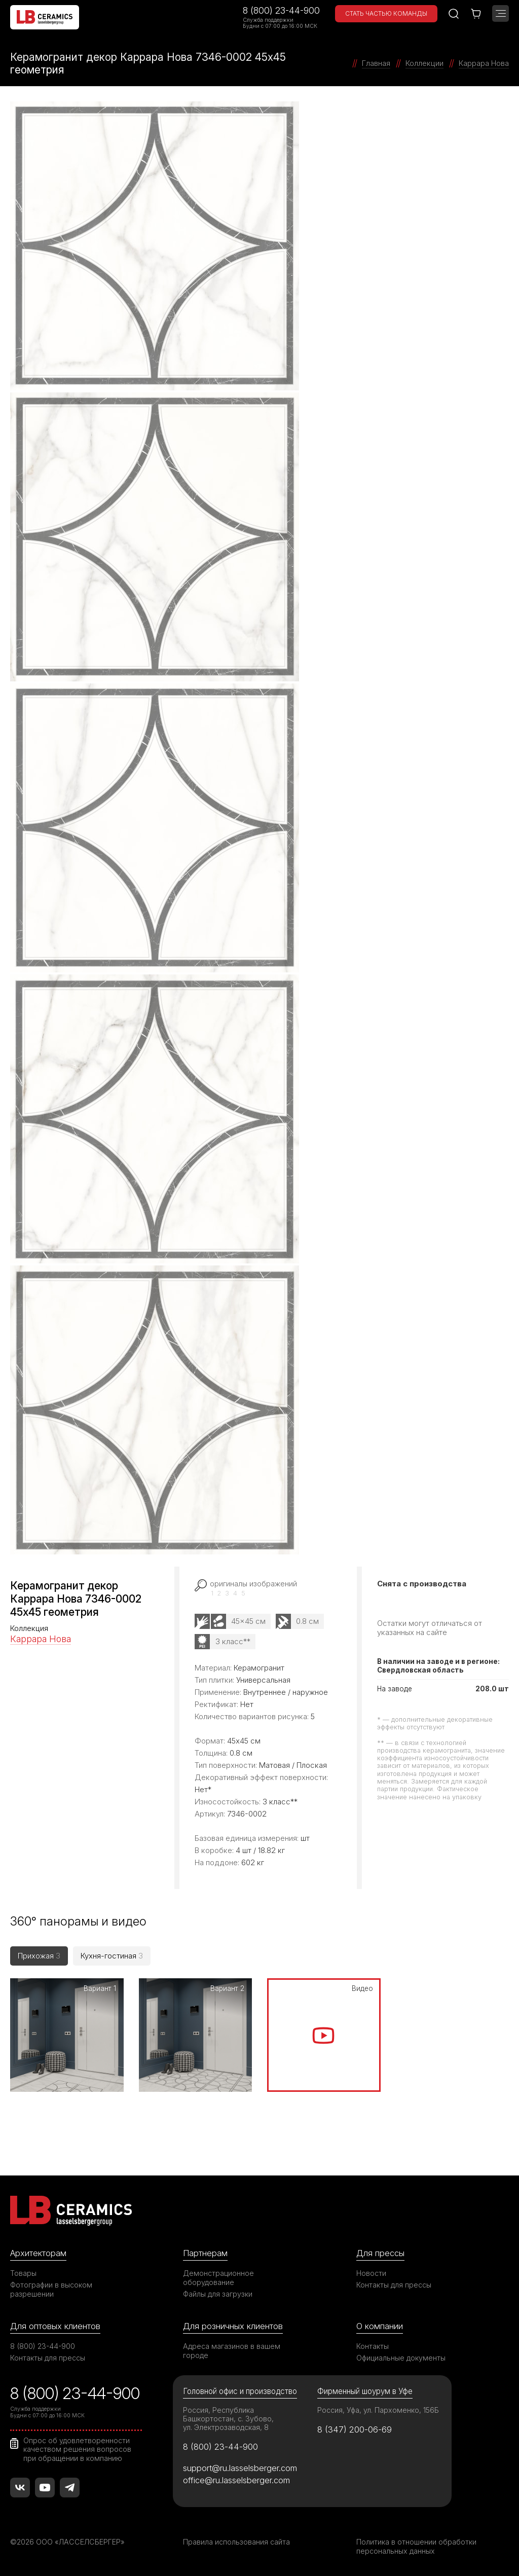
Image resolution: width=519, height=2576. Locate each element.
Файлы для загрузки (217, 2294)
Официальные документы (401, 2357)
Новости (371, 2273)
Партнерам (205, 2253)
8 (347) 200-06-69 (354, 2429)
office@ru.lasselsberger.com (236, 2480)
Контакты (372, 2346)
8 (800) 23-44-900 (281, 10)
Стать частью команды (386, 13)
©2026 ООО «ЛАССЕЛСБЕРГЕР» (67, 2541)
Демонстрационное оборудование (218, 2278)
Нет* (203, 1789)
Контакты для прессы (393, 2284)
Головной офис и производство (240, 2391)
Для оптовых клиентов (55, 2326)
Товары (23, 2273)
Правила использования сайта (236, 2541)
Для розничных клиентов (233, 2326)
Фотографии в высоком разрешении (51, 2289)
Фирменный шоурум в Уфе (365, 2391)
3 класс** (232, 1641)
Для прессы (380, 2253)
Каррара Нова (40, 1639)
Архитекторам (38, 2253)
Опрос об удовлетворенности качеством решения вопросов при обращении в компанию (77, 2449)
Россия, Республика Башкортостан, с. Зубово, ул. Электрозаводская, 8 (228, 2419)
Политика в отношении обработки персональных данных (416, 2546)
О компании (379, 2326)
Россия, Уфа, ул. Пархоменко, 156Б (378, 2410)
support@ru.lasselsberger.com (240, 2468)
